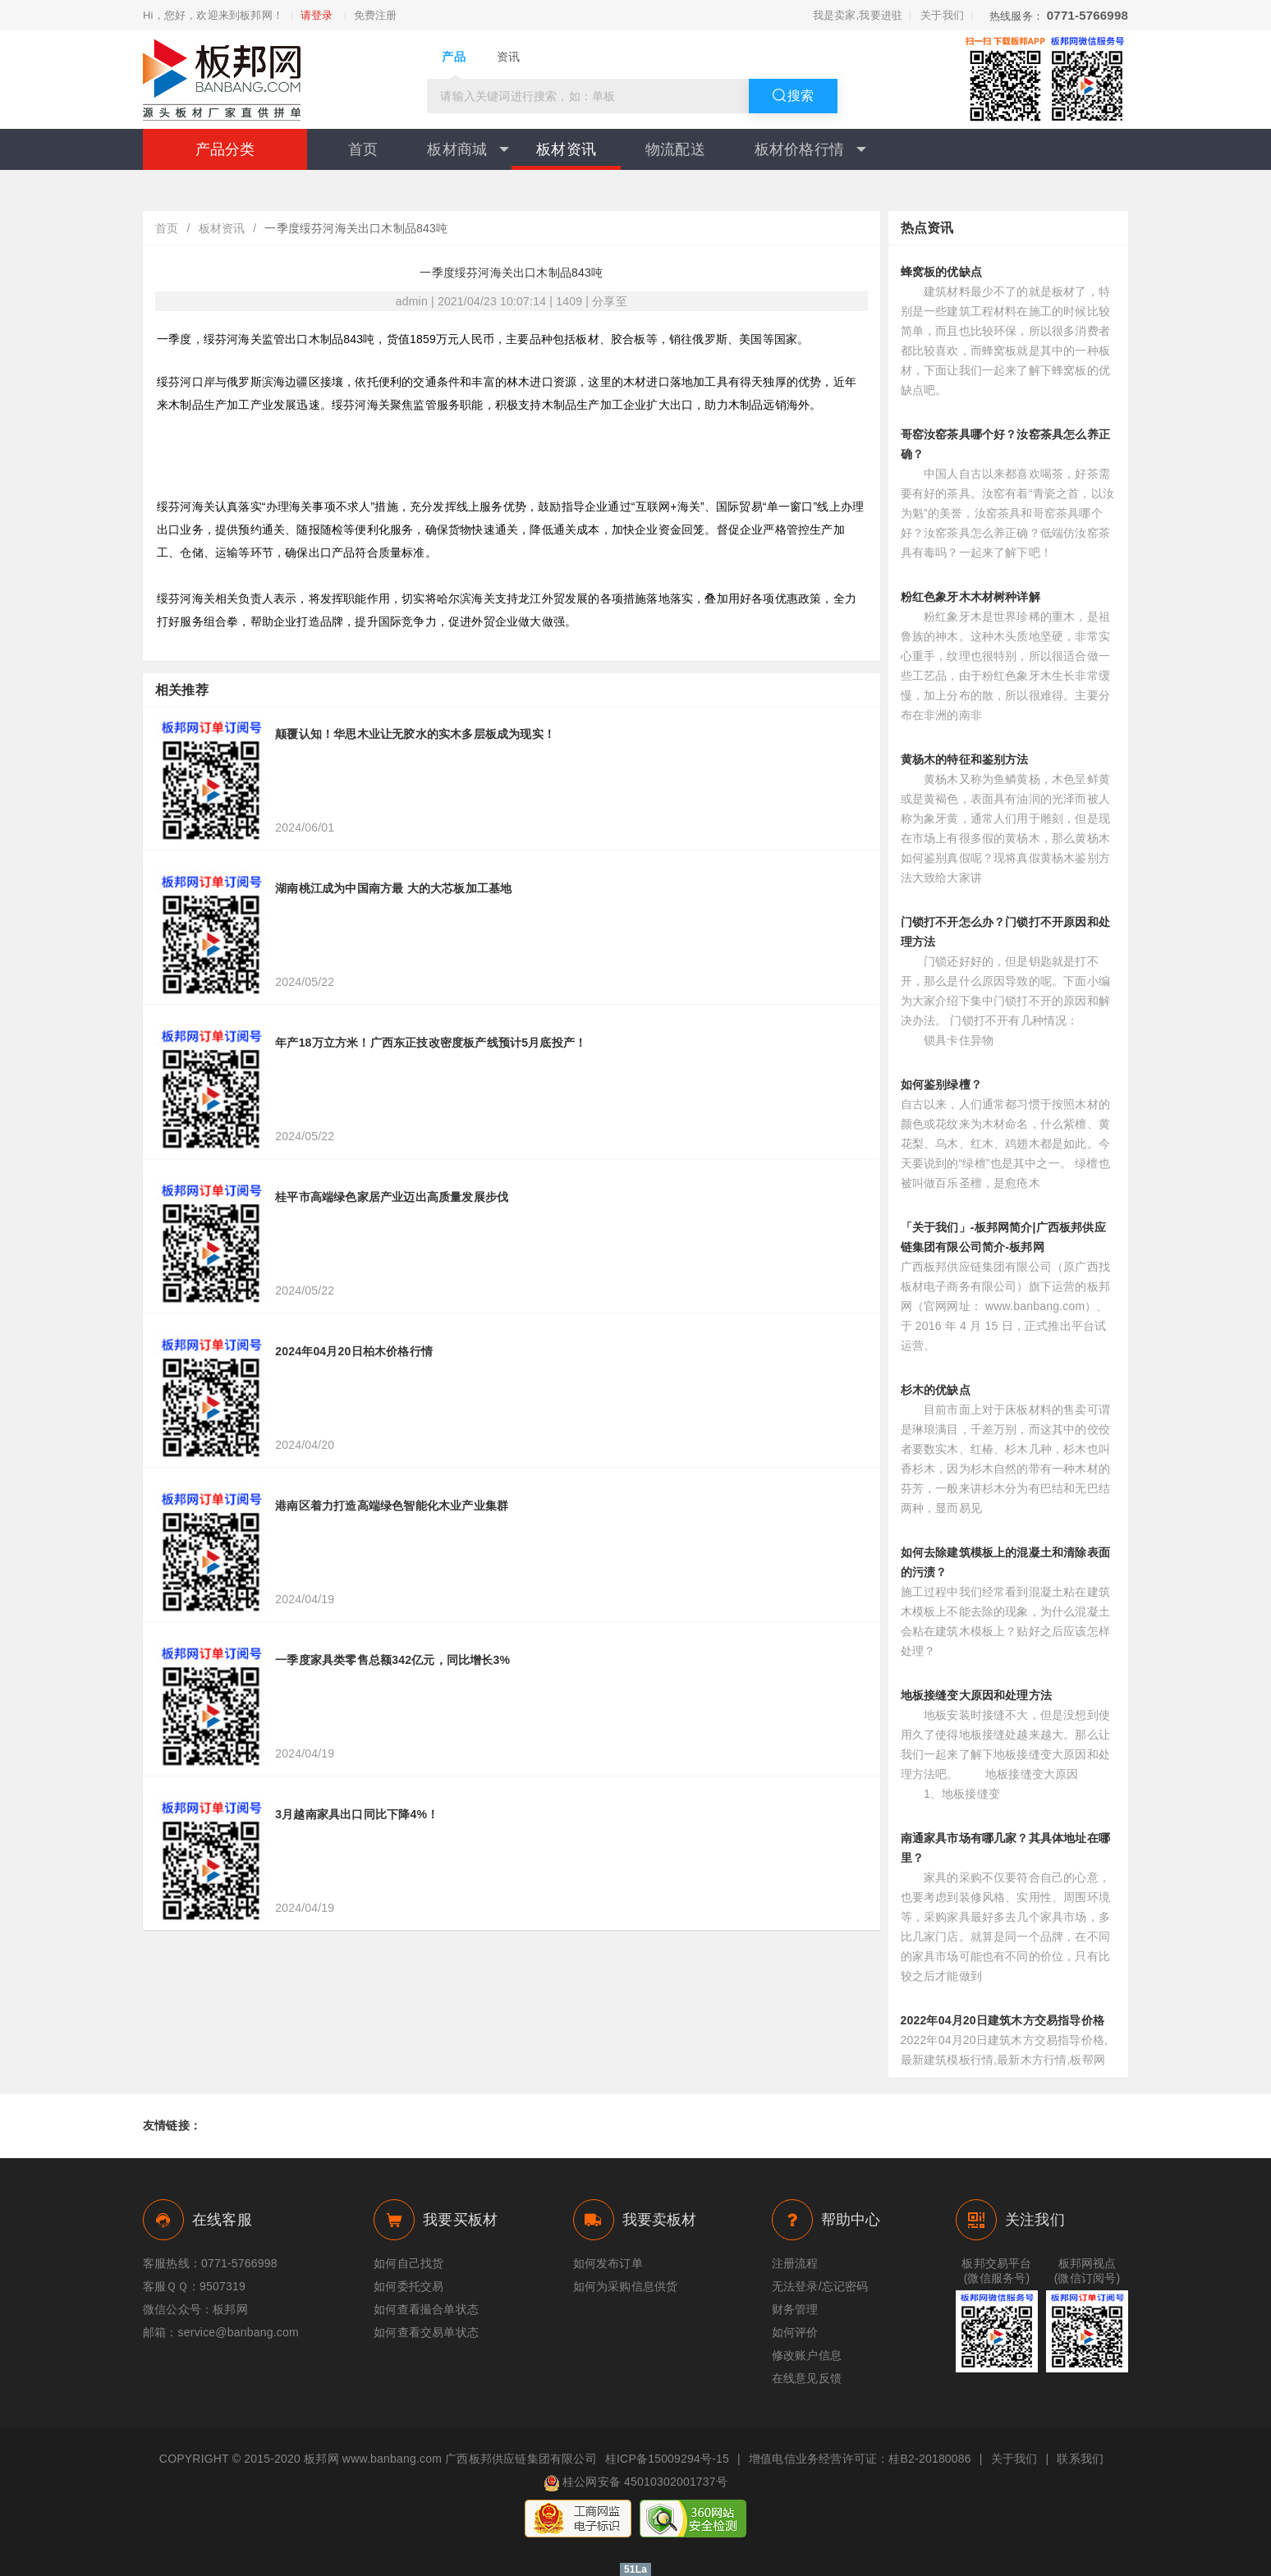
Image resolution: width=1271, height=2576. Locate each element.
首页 (363, 149)
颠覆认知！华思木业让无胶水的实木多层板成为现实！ (415, 733)
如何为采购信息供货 (625, 2286)
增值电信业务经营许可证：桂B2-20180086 (860, 2458)
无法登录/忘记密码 (820, 2286)
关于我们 (942, 15)
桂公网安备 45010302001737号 (635, 2483)
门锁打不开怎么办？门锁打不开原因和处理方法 (1006, 931)
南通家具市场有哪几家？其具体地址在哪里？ (1006, 1847)
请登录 (317, 16)
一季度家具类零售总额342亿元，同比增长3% (392, 1659)
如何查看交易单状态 (426, 2332)
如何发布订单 (608, 2263)
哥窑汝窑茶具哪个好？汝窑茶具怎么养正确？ (1006, 444)
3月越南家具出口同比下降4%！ (356, 1814)
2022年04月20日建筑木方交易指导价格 (1003, 2020)
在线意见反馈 (807, 2378)
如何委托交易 (408, 2286)
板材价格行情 (810, 149)
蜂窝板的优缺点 (941, 271)
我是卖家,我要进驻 (857, 15)
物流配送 (675, 149)
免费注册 (375, 16)
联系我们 (1080, 2458)
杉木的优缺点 (935, 1389)
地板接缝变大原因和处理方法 (977, 1695)
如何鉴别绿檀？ (941, 1084)
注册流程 (795, 2263)
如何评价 (795, 2332)
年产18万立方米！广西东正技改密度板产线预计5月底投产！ (430, 1042)
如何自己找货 (408, 2263)
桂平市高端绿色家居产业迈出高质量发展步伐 (391, 1196)
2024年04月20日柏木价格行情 (354, 1351)
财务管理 (795, 2309)
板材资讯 (566, 149)
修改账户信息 (807, 2355)
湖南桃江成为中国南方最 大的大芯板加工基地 (393, 888)
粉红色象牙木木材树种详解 (970, 596)
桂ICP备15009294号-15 (667, 2458)
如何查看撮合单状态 (426, 2309)
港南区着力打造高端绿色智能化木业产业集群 (391, 1505)
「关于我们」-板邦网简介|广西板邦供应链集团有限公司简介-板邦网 (1003, 1237)
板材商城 (468, 149)
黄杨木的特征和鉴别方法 (965, 759)
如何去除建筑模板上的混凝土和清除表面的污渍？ (1006, 1562)
